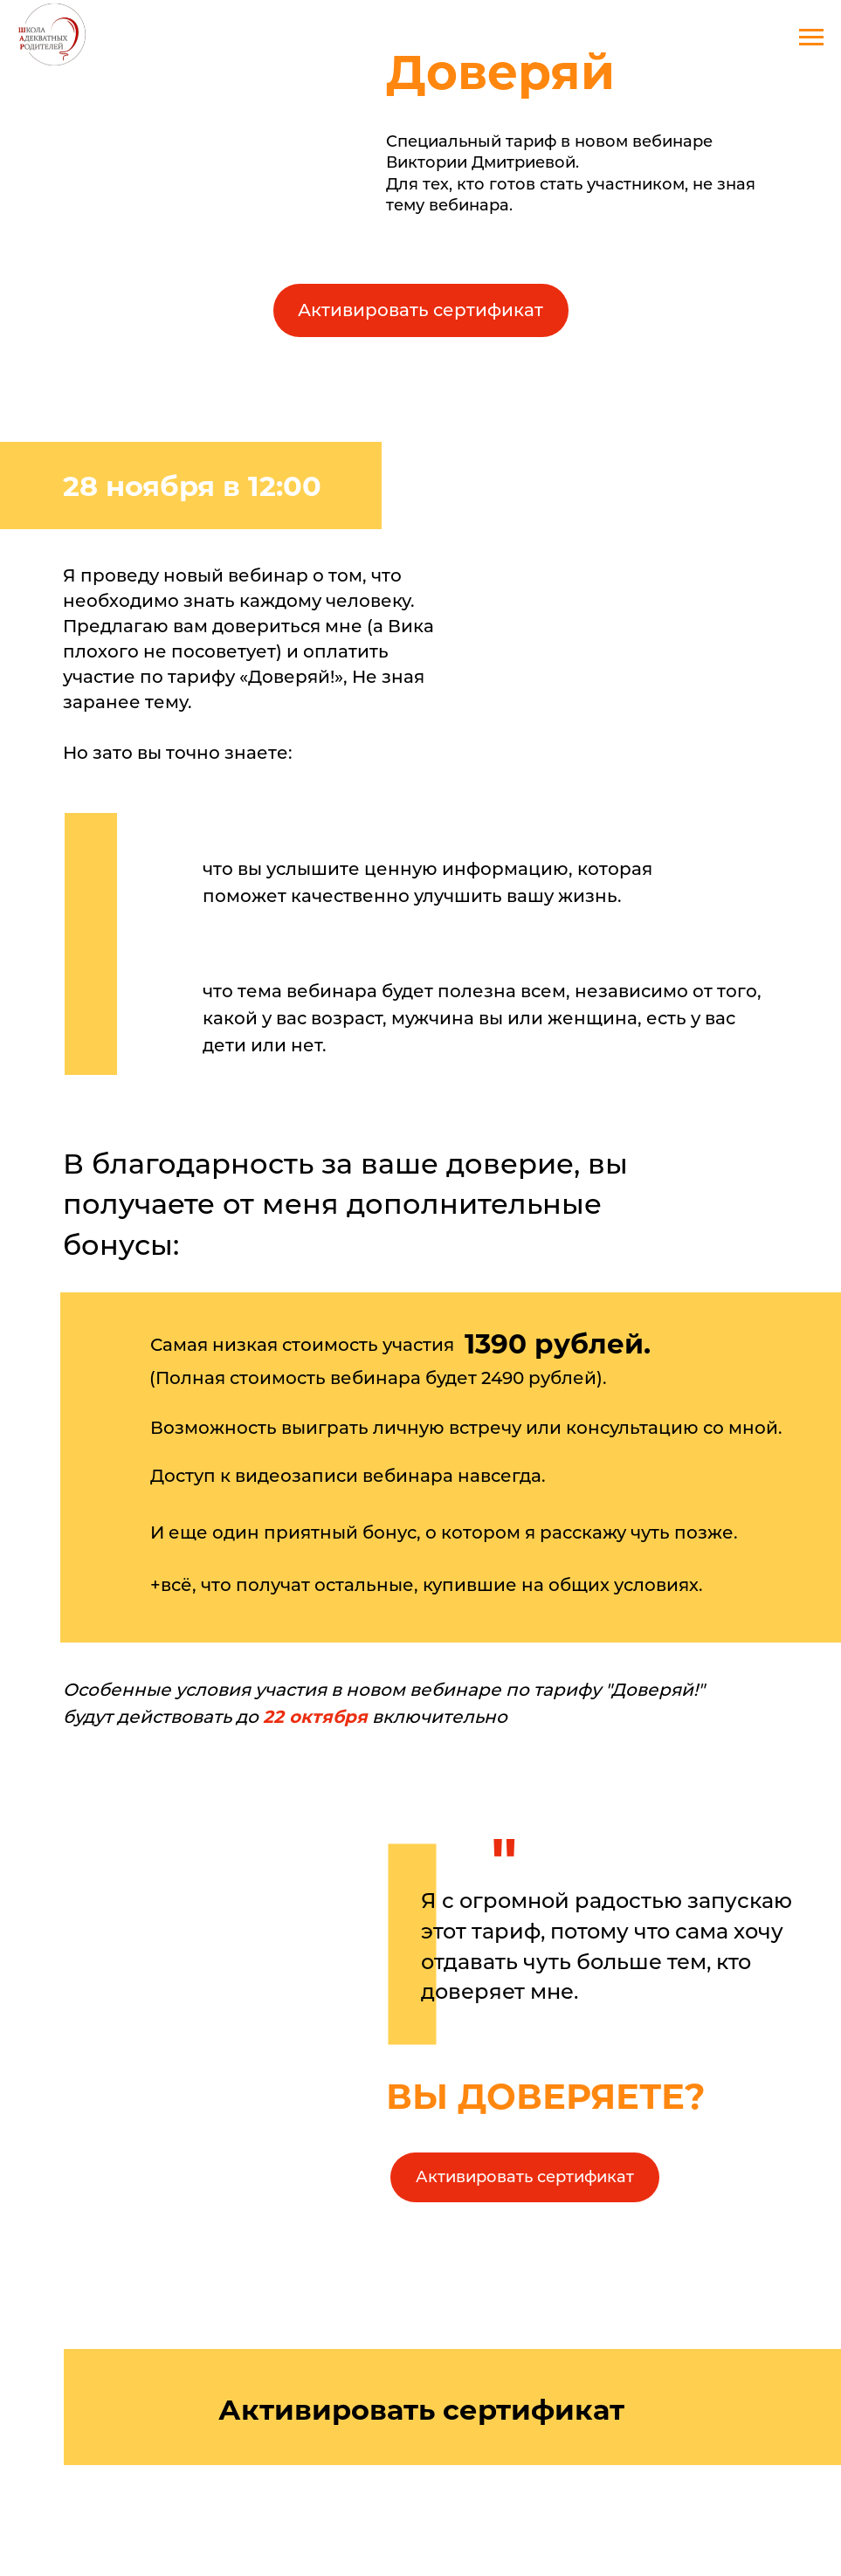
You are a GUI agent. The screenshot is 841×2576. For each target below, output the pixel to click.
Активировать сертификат (420, 310)
